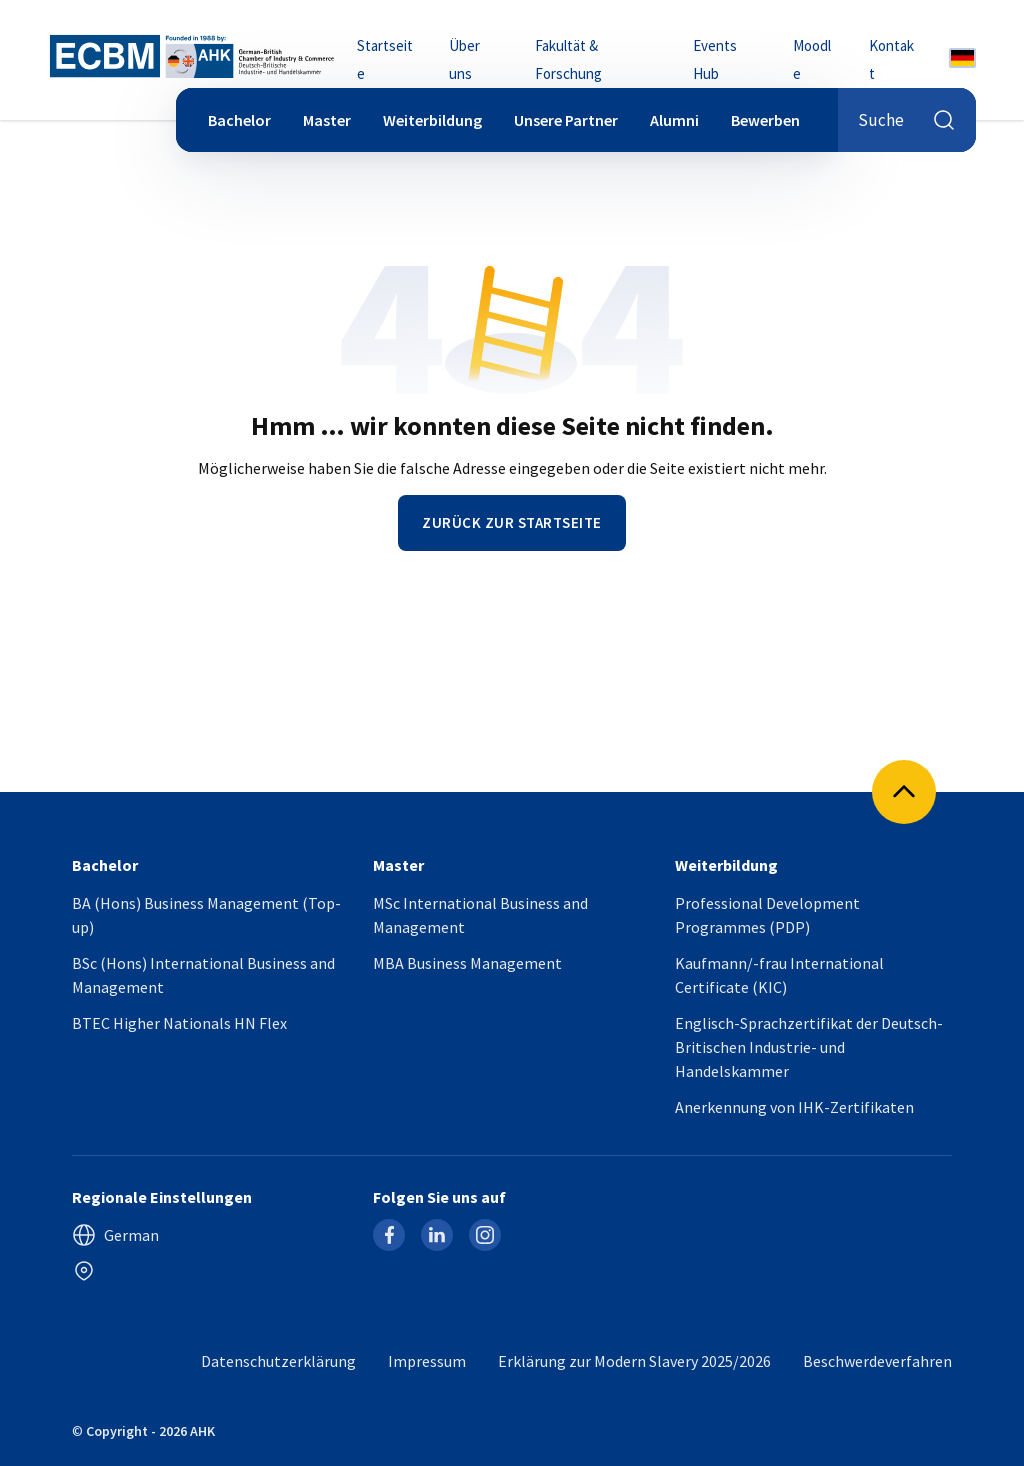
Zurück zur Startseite (512, 522)
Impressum (427, 1361)
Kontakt (891, 59)
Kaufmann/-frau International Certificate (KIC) (779, 975)
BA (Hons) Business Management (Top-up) (206, 915)
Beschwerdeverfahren (877, 1361)
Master (327, 120)
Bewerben (765, 120)
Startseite (385, 59)
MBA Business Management (467, 963)
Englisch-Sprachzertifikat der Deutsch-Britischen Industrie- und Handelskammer (809, 1047)
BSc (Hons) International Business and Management (203, 975)
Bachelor (239, 120)
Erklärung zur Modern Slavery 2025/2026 (634, 1361)
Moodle (812, 59)
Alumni (674, 120)
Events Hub (715, 59)
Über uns (464, 59)
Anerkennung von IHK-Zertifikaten (794, 1107)
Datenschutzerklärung (278, 1361)
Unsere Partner (566, 120)
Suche (907, 120)
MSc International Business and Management (480, 915)
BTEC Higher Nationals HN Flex (179, 1023)
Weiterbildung (432, 120)
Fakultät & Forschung (568, 59)
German (115, 1235)
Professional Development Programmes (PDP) (767, 915)
